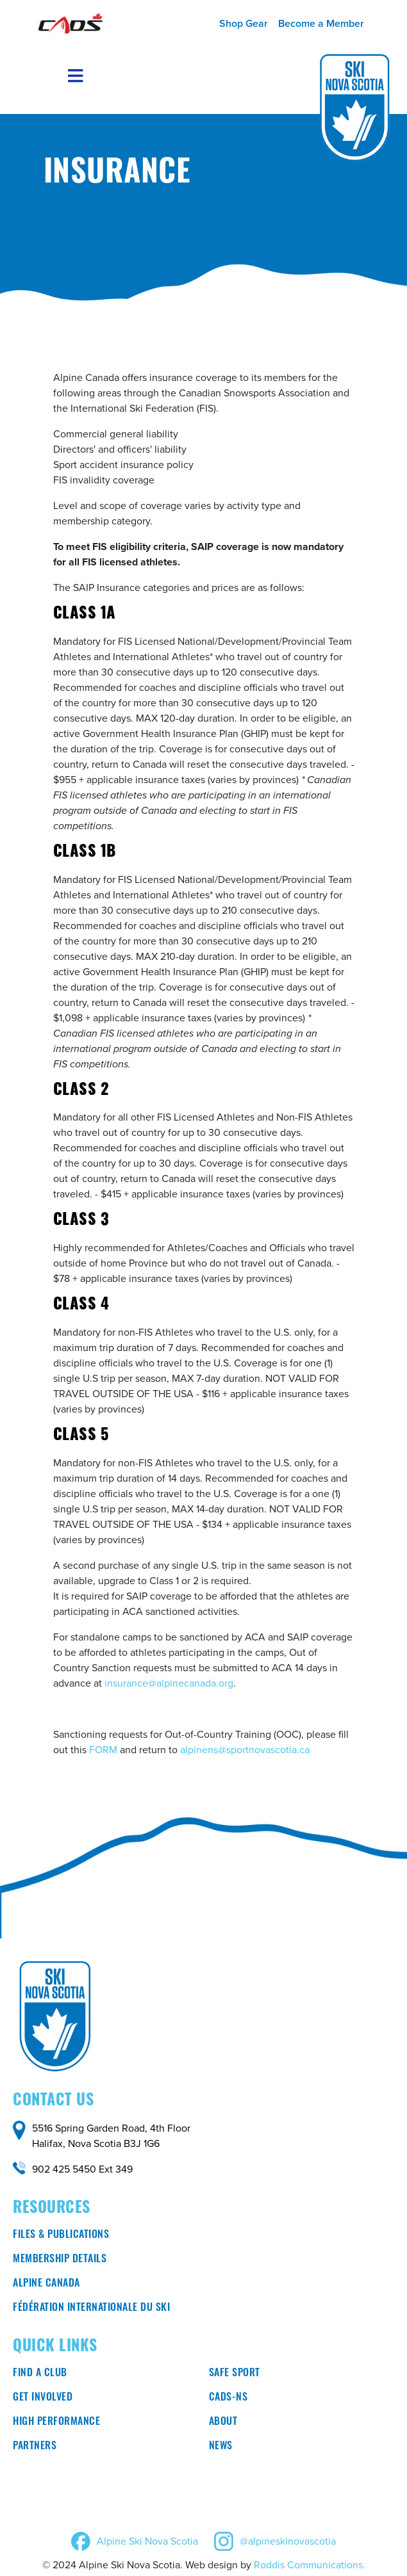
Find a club (40, 2374)
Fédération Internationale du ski (91, 2308)
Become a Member (321, 23)
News (221, 2447)
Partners (34, 2447)
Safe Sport (234, 2374)
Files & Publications (61, 2235)
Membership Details (59, 2260)
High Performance (56, 2422)
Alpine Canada (46, 2284)
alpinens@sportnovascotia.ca (245, 1749)
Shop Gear (243, 23)
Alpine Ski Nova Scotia (147, 2541)
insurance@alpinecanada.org (168, 1683)
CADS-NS (228, 2398)
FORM (103, 1749)
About (223, 2422)
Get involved (42, 2398)
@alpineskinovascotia (288, 2541)
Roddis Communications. (309, 2564)
